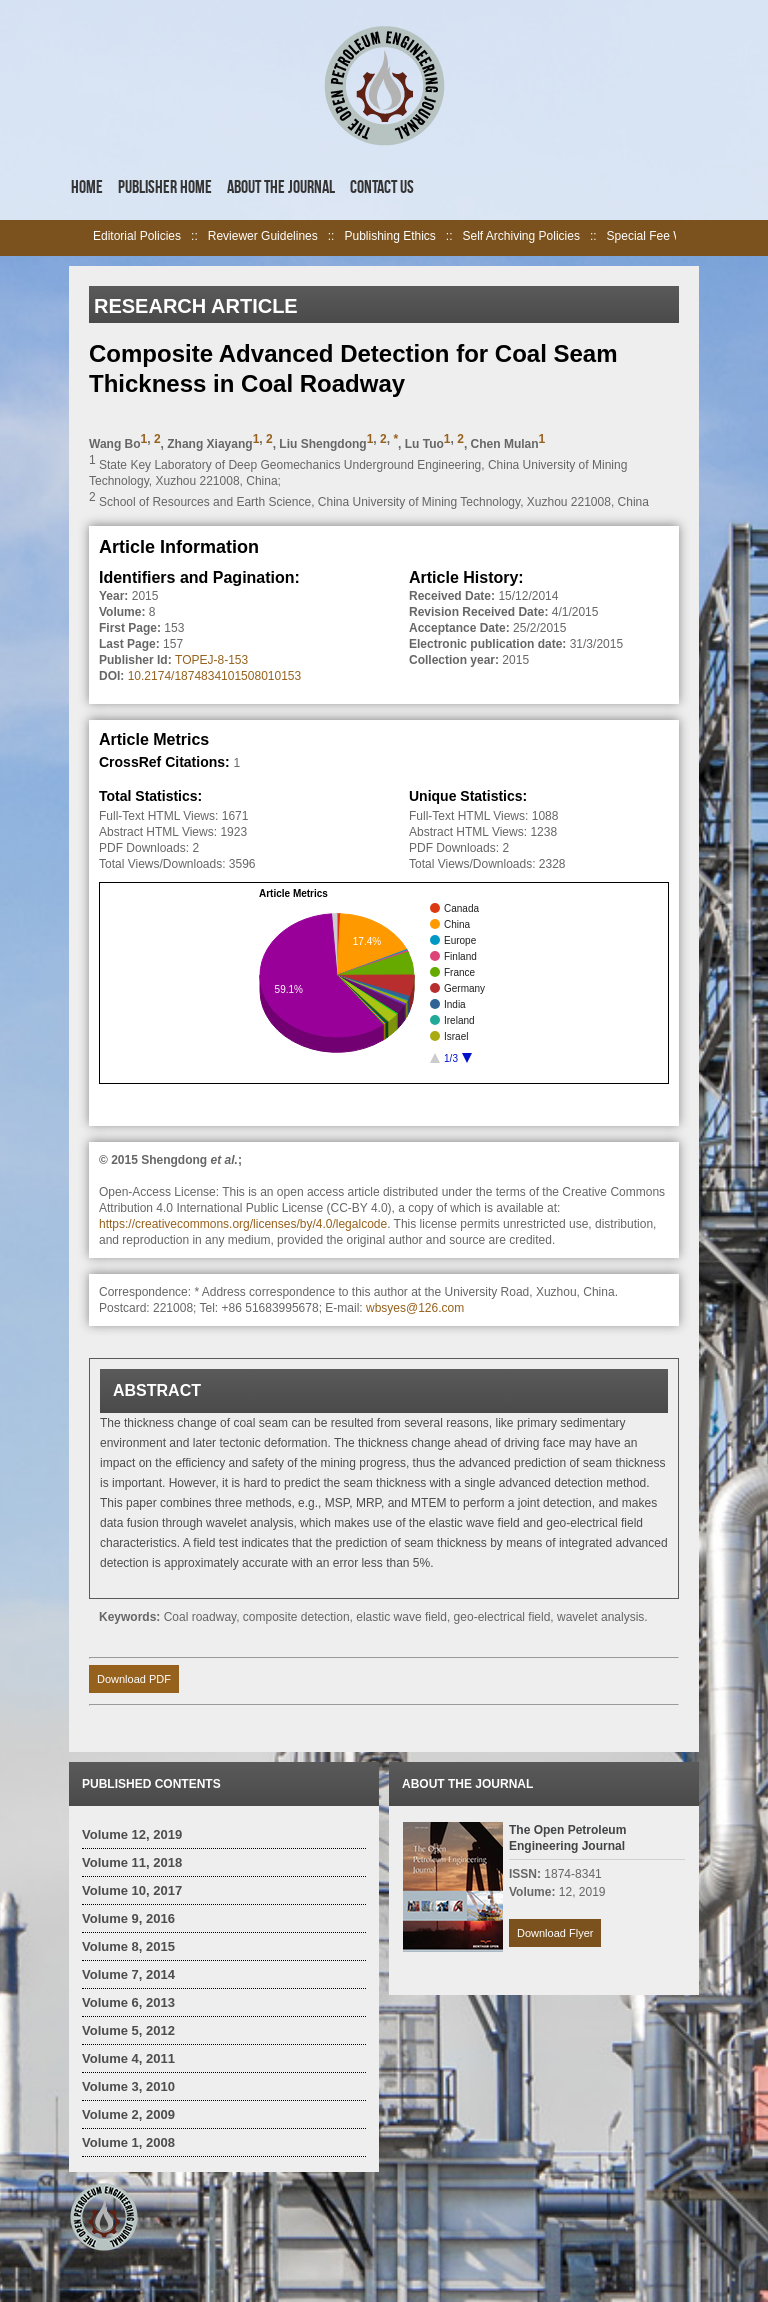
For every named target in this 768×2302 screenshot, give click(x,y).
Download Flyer (555, 1933)
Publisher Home (165, 187)
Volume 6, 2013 (128, 2002)
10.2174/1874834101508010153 (215, 676)
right (687, 238)
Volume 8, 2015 (128, 1946)
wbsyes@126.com (415, 1308)
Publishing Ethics (389, 236)
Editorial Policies (137, 236)
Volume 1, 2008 (128, 2142)
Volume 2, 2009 (128, 2114)
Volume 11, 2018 (132, 1862)
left (81, 238)
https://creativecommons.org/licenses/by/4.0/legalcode (243, 1224)
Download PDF (134, 1679)
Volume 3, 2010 (128, 2086)
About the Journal (281, 187)
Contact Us (382, 187)
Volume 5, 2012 (128, 2030)
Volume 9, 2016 (128, 1918)
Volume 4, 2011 (128, 2058)
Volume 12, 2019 (132, 1834)
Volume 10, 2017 (132, 1890)
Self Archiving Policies (521, 236)
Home (87, 187)
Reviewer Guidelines (263, 236)
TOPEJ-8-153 (211, 660)
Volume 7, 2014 (128, 1974)
